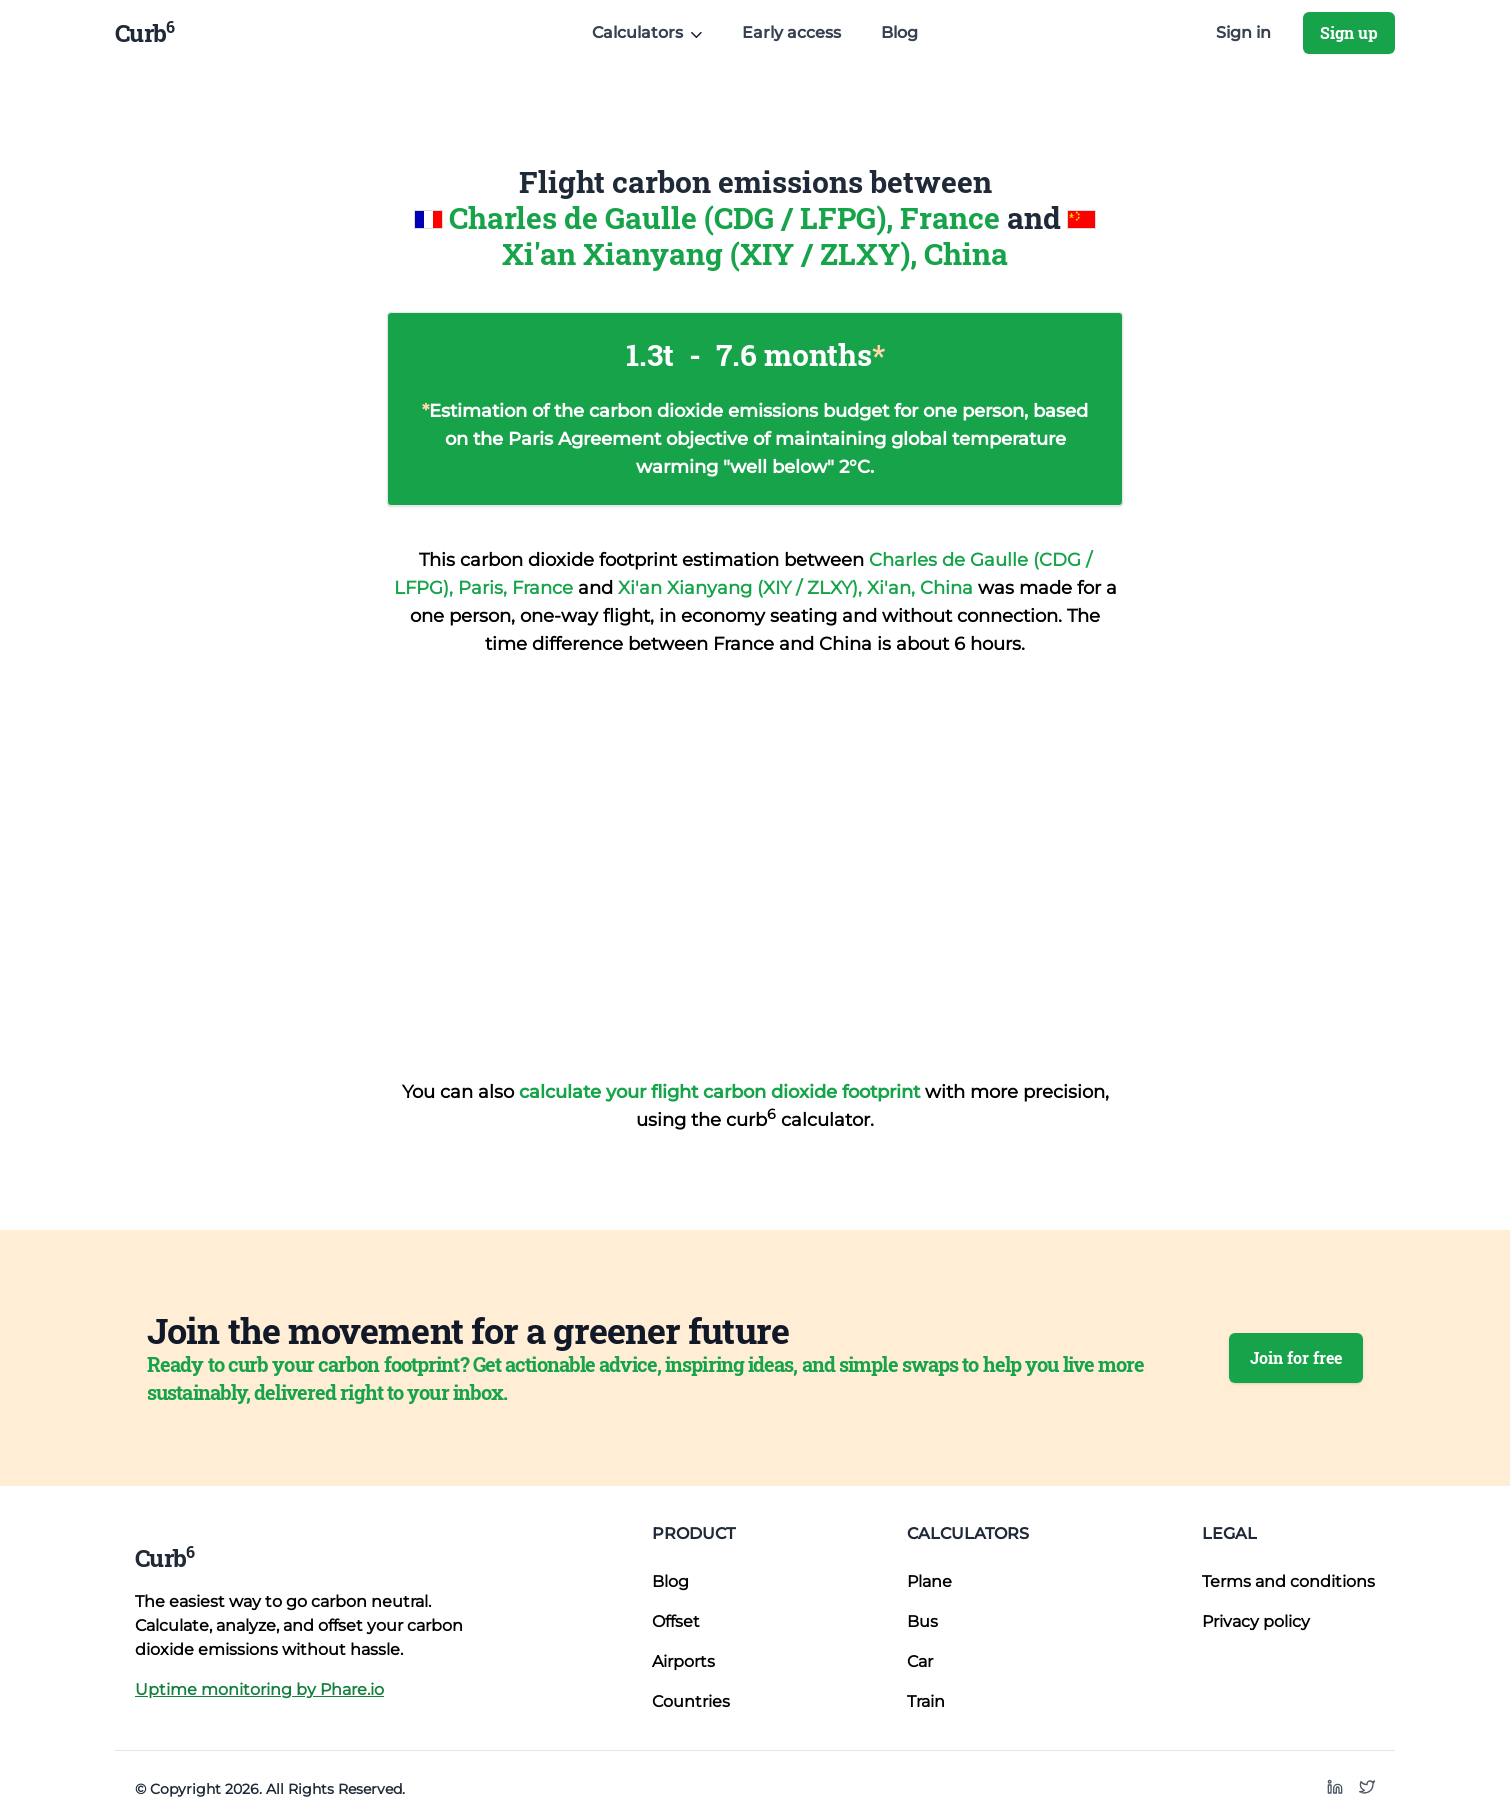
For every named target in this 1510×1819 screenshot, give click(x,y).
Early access (791, 32)
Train (926, 1701)
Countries (691, 1701)
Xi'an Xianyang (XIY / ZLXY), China (755, 253)
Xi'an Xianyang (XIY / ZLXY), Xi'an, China (798, 588)
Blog (899, 32)
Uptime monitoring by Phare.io (259, 1689)
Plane (929, 1581)
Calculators (968, 1533)
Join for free (1296, 1357)
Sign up (1349, 32)
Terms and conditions (1288, 1581)
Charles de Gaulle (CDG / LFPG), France (728, 217)
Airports (683, 1661)
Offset (676, 1621)
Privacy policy (1256, 1621)
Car (920, 1661)
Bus (922, 1621)
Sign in (1243, 32)
